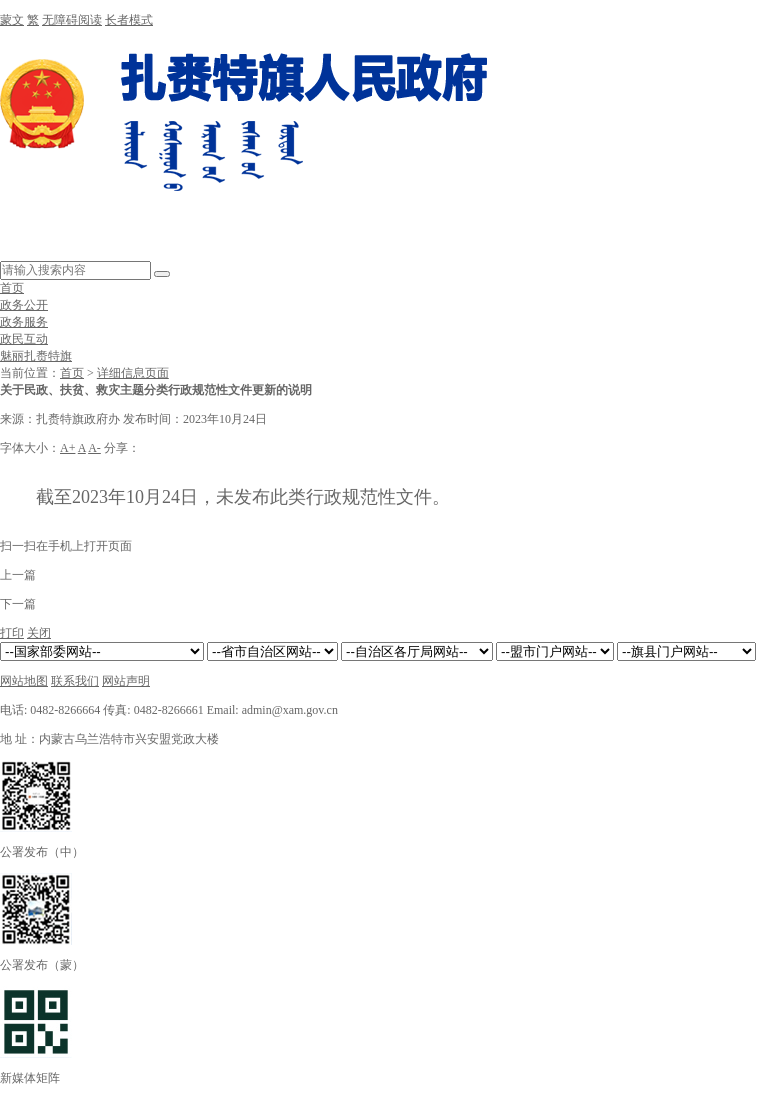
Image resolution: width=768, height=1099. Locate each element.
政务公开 (24, 305)
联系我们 (75, 681)
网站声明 (126, 681)
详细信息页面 (133, 373)
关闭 (39, 633)
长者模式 (129, 20)
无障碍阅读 (72, 20)
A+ (67, 448)
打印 (12, 633)
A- (94, 448)
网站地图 (24, 681)
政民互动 (24, 339)
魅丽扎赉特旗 (36, 356)
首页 (12, 288)
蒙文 (12, 20)
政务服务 (24, 322)
